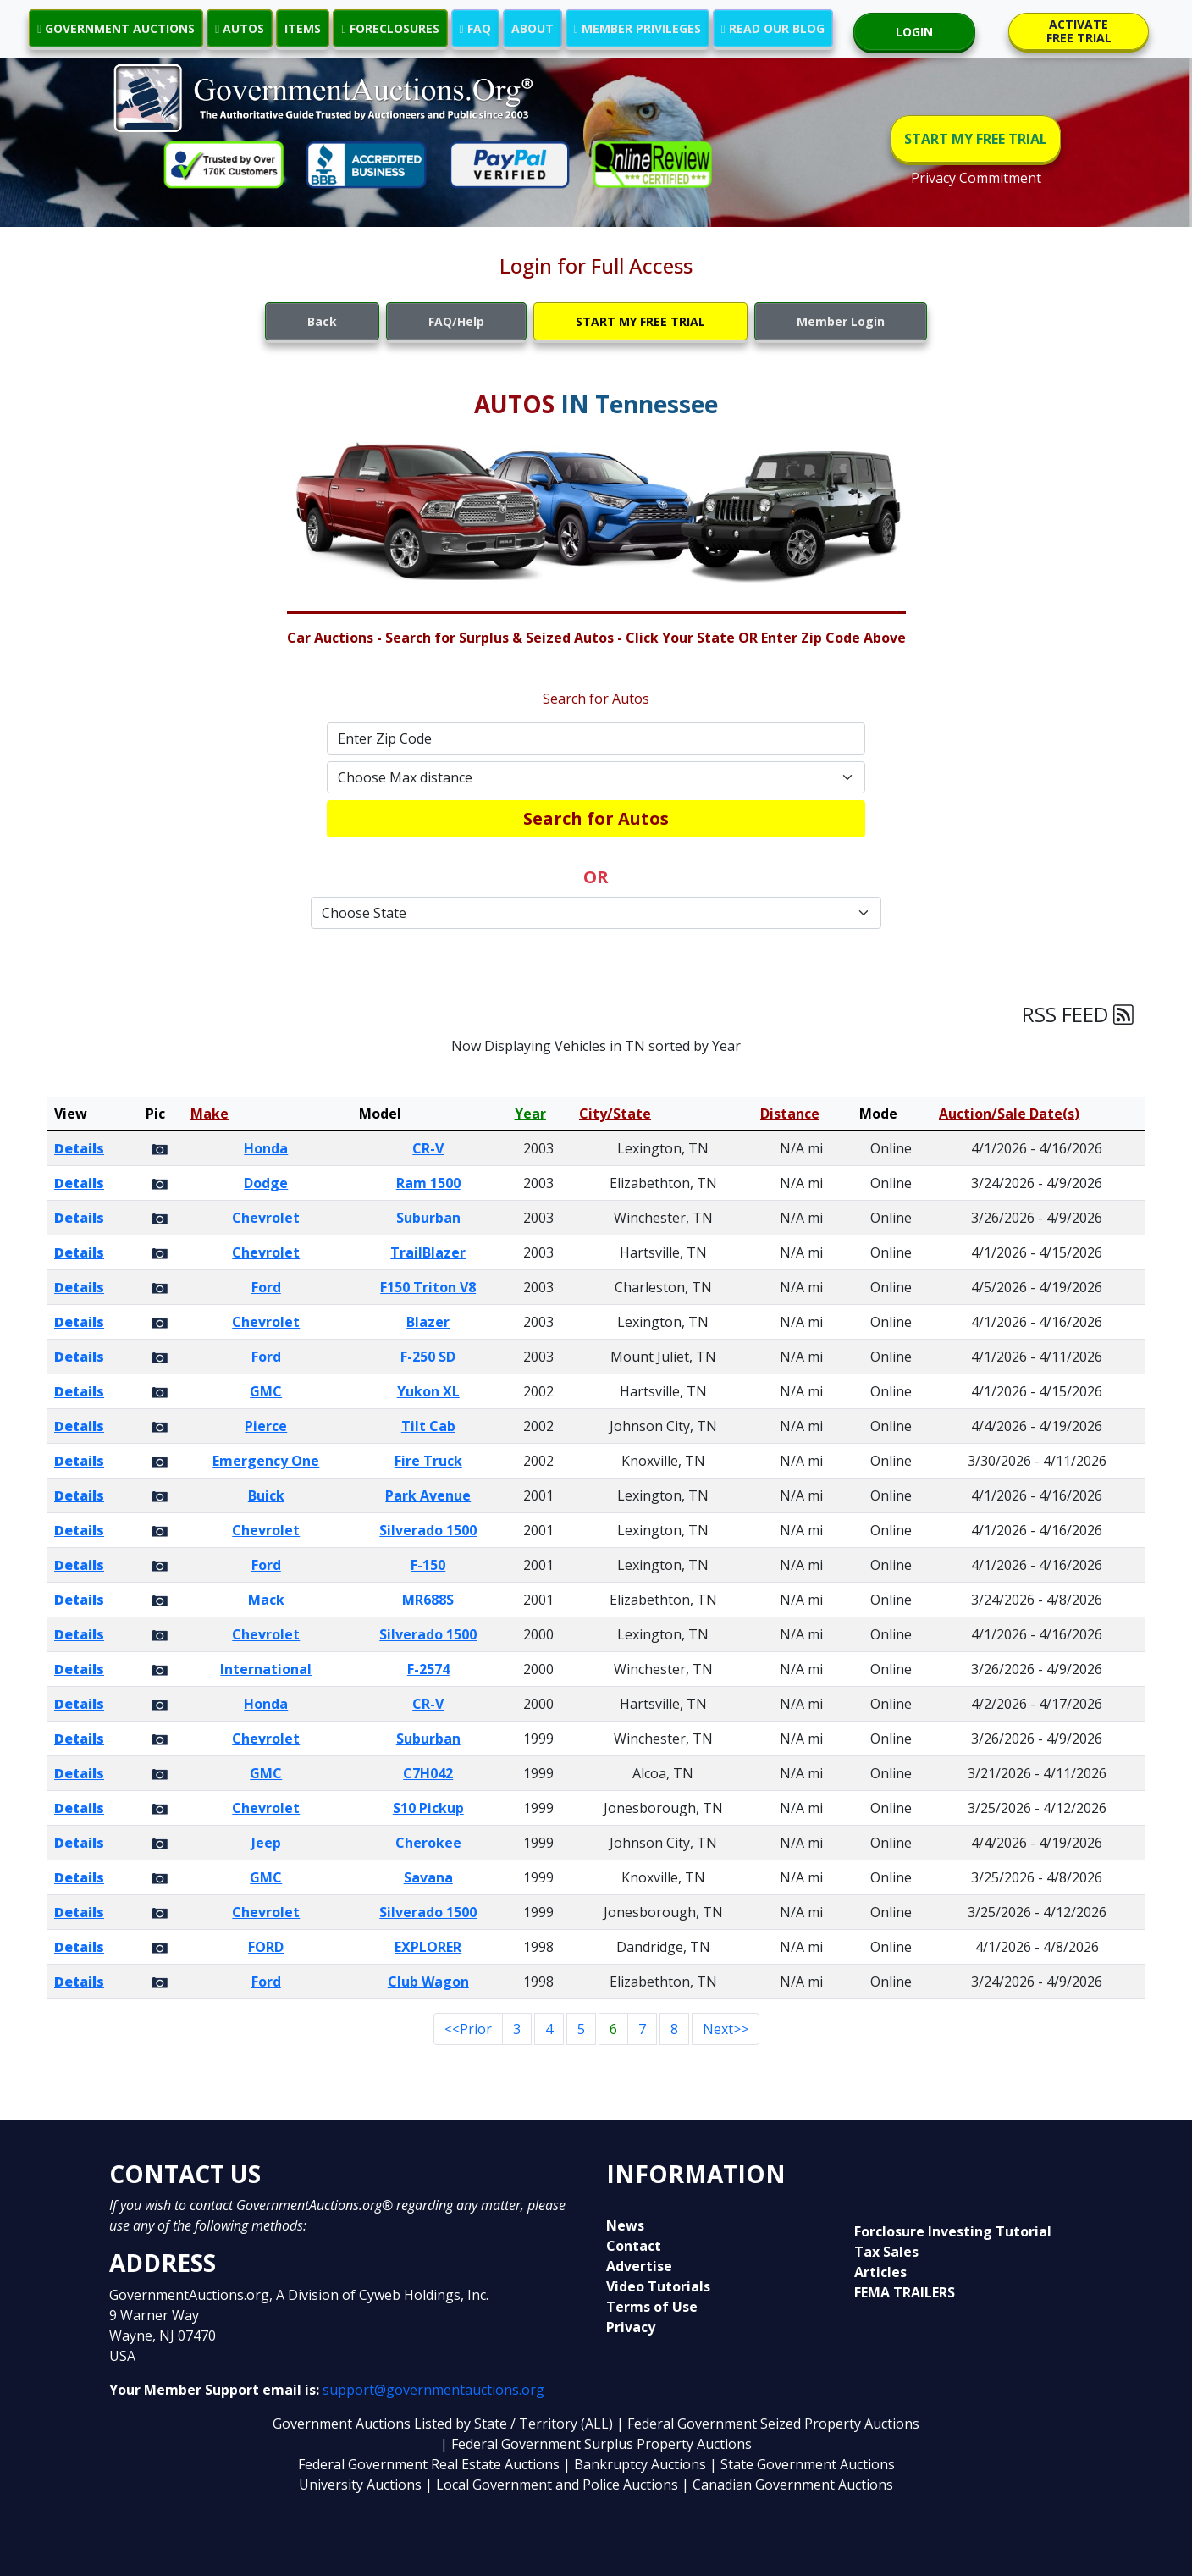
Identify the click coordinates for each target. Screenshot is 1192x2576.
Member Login (841, 321)
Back (322, 321)
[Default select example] (596, 777)
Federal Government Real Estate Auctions (429, 2464)
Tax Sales (886, 2251)
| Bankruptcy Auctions (636, 2464)
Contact (633, 2245)
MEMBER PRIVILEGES (637, 28)
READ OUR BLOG (773, 28)
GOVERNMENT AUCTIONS (116, 28)
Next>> (725, 2029)
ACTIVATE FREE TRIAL (1079, 31)
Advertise (639, 2266)
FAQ (475, 28)
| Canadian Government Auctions (787, 2484)
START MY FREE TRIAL (975, 139)
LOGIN (914, 32)
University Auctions (362, 2484)
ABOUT (532, 28)
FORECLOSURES (390, 28)
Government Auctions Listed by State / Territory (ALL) (444, 2423)
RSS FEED (1078, 1014)
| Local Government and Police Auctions (551, 2484)
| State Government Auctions (802, 2464)
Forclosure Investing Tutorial (952, 2231)
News (625, 2225)
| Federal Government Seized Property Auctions (767, 2423)
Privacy (630, 2327)
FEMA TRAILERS (904, 2292)
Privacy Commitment (976, 178)
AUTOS (239, 28)
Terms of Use (652, 2306)
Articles (880, 2272)
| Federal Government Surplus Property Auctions (596, 2444)
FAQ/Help (456, 321)
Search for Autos (596, 818)
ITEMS (302, 28)
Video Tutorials (658, 2286)
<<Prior (468, 2029)
